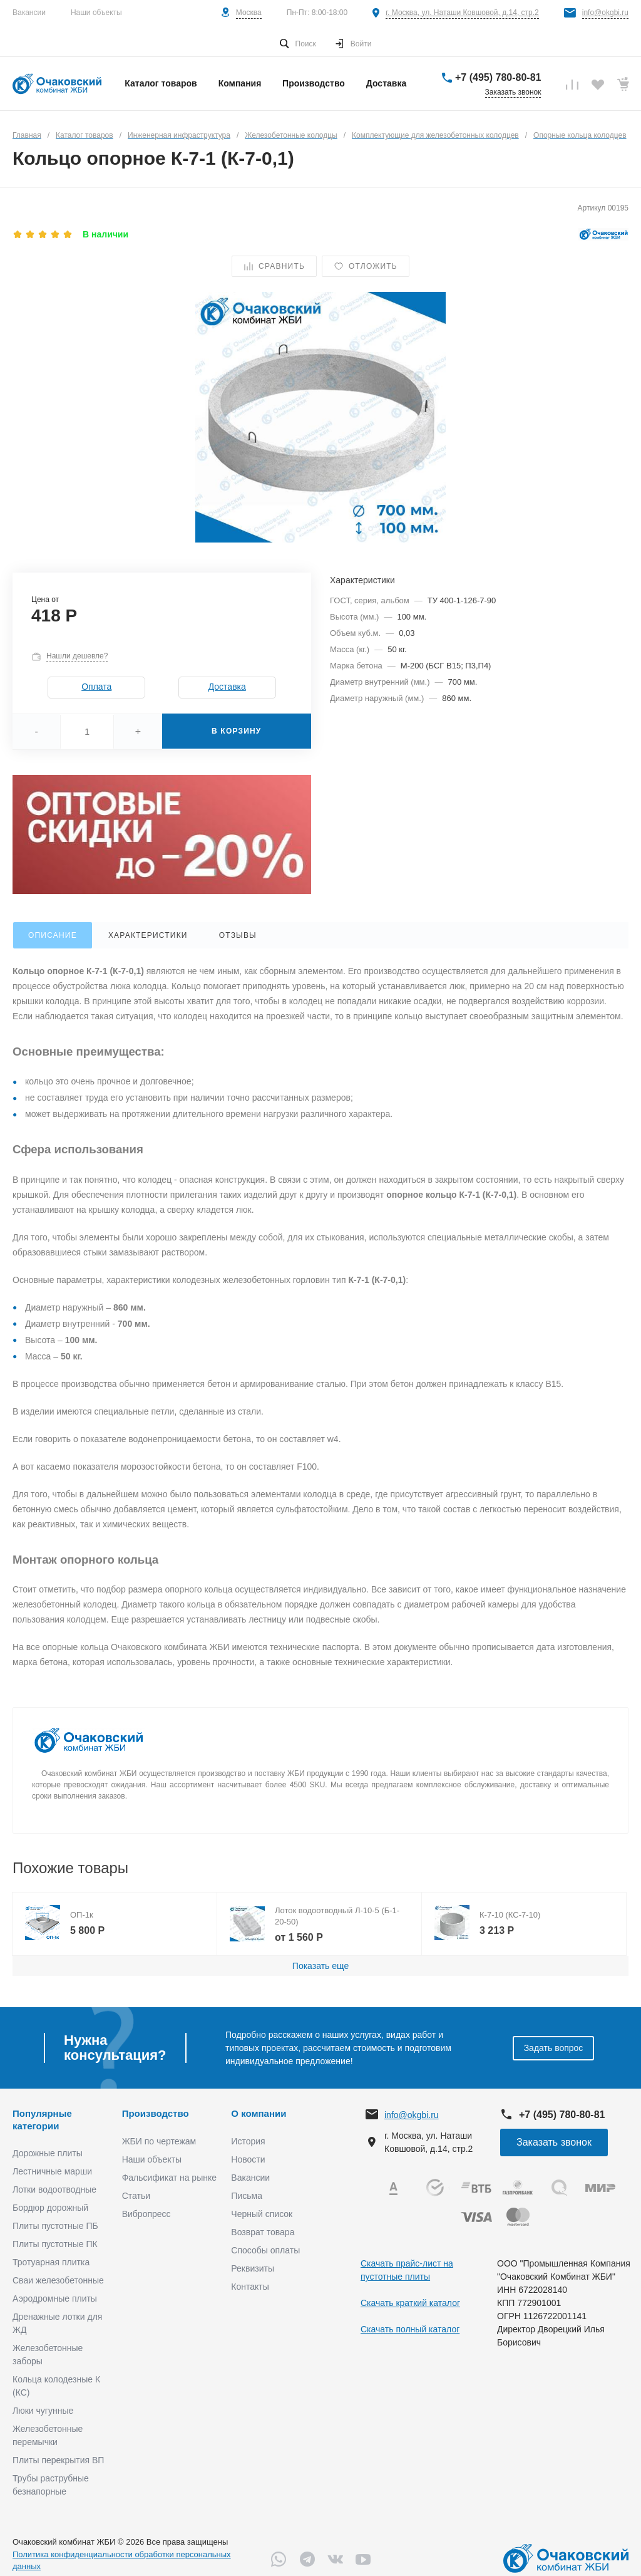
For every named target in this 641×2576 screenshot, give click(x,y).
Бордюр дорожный (50, 2208)
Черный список (261, 2214)
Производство (155, 2113)
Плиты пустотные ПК (55, 2244)
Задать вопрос (553, 2048)
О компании (258, 2113)
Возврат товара (262, 2232)
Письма (246, 2196)
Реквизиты (252, 2268)
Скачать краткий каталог (410, 2303)
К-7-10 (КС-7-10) (509, 1914)
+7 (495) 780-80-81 (498, 77)
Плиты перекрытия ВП (58, 2460)
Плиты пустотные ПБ (55, 2226)
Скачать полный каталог (410, 2329)
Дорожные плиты (48, 2153)
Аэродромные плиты (55, 2298)
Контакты (250, 2287)
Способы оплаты (265, 2250)
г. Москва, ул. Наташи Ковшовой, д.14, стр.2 (462, 12)
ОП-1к (81, 1914)
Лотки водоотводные (54, 2189)
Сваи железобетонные (58, 2280)
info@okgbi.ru (605, 12)
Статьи (136, 2196)
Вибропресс (146, 2214)
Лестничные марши (52, 2171)
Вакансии (29, 12)
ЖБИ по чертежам (159, 2141)
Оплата (96, 687)
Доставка (227, 687)
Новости (248, 2159)
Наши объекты (96, 12)
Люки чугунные (43, 2411)
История (248, 2141)
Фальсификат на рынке (169, 2178)
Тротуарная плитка (51, 2262)
